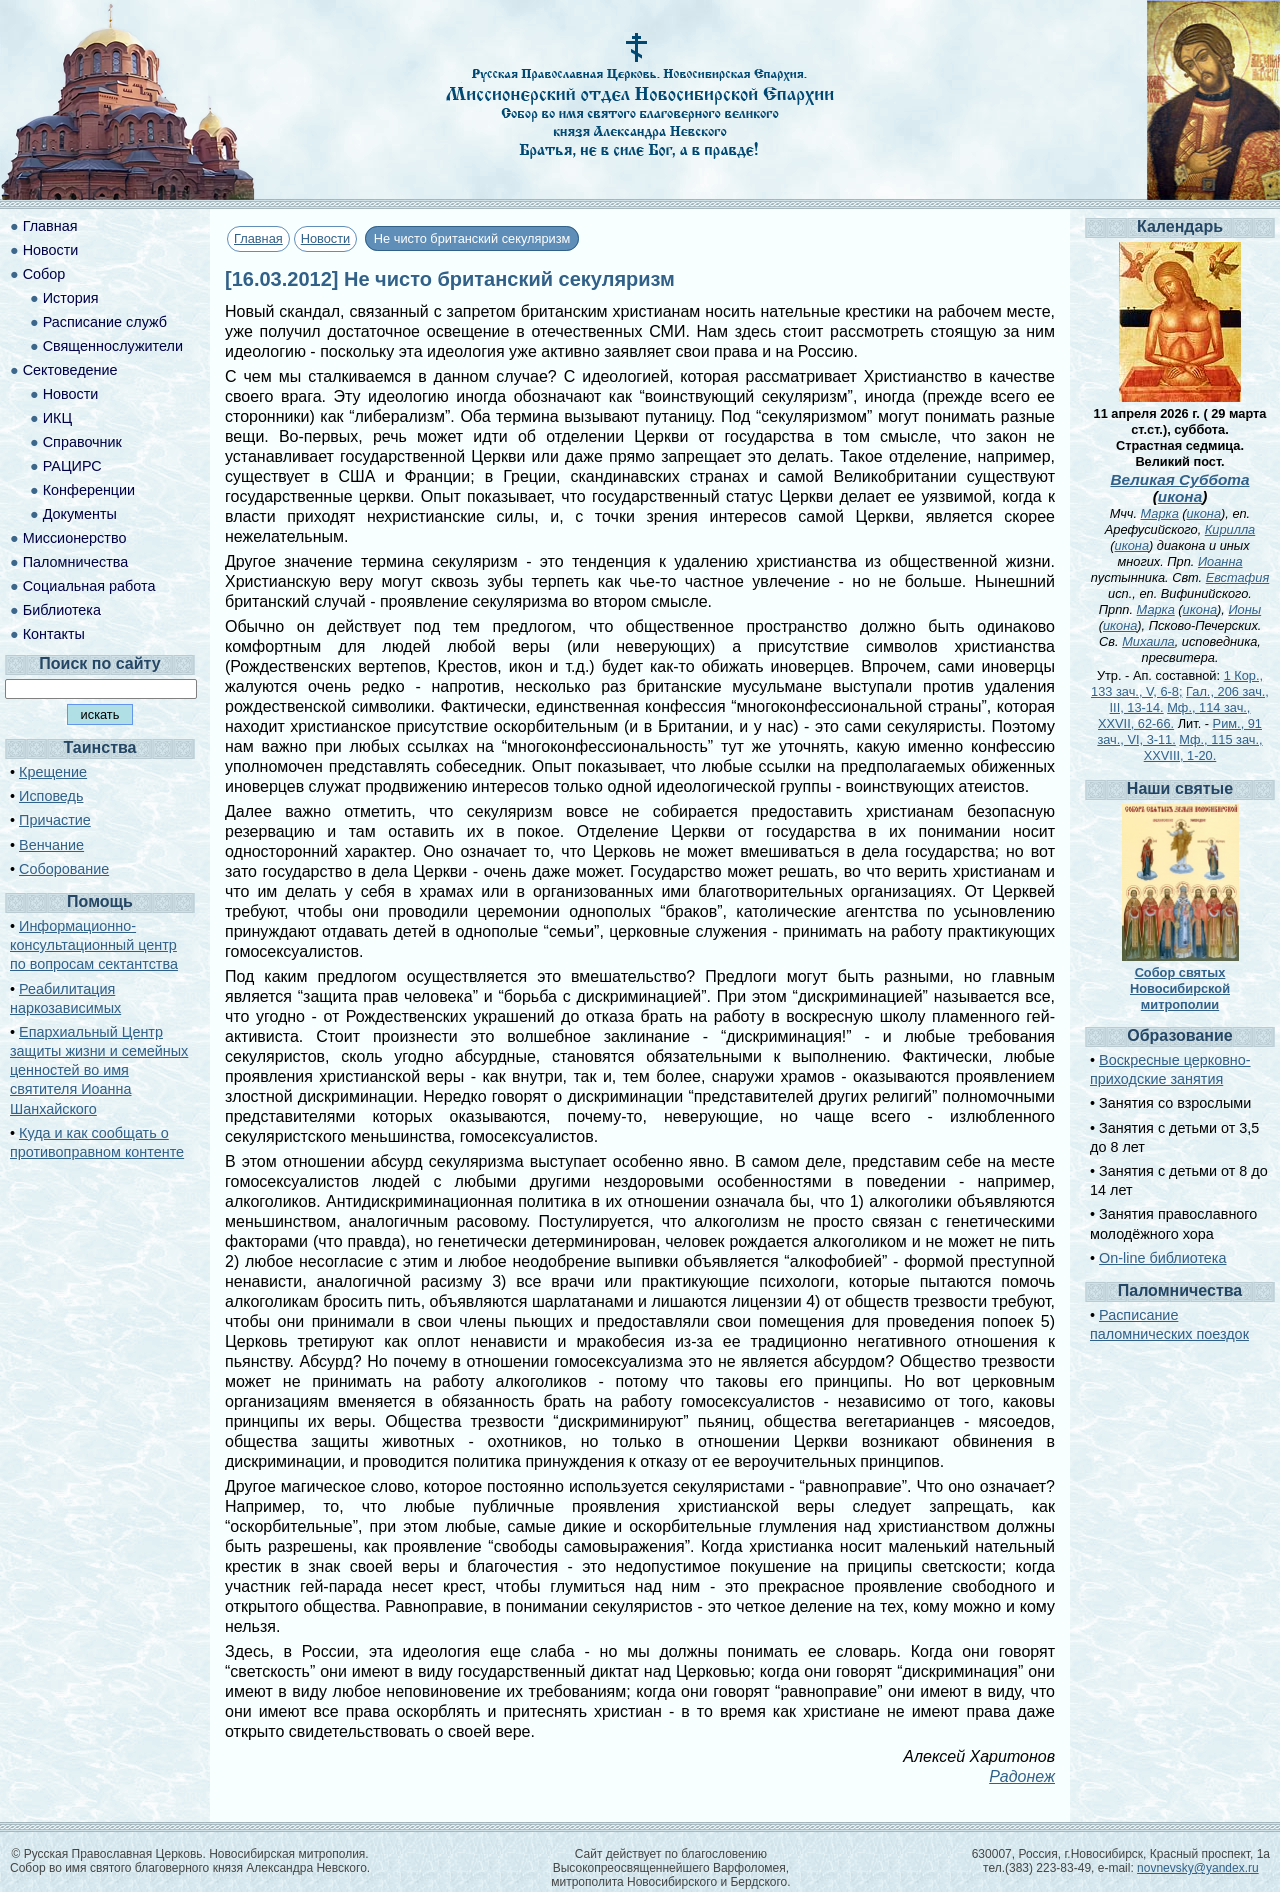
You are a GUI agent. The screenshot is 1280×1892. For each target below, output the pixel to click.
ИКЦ (57, 418)
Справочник (82, 442)
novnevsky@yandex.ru (1198, 1868)
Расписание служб (105, 322)
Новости (326, 238)
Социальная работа (89, 586)
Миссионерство (75, 538)
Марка (1160, 513)
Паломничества (76, 562)
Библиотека (62, 610)
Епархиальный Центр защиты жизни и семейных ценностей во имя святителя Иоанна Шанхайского (99, 1070)
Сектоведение (70, 370)
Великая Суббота (1179, 479)
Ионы (1244, 609)
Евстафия (1238, 577)
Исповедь (51, 796)
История (71, 298)
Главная (258, 238)
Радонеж (1022, 1776)
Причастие (55, 820)
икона (1180, 496)
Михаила (1148, 641)
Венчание (51, 845)
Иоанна (1220, 561)
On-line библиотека (1162, 1258)
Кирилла (1230, 529)
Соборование (64, 869)
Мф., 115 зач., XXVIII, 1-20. (1203, 747)
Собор (44, 274)
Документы (80, 514)
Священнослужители (113, 346)
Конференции (89, 490)
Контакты (54, 634)
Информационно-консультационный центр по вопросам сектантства (94, 945)
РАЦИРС (72, 466)
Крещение (53, 772)
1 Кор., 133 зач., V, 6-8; (1177, 683)
